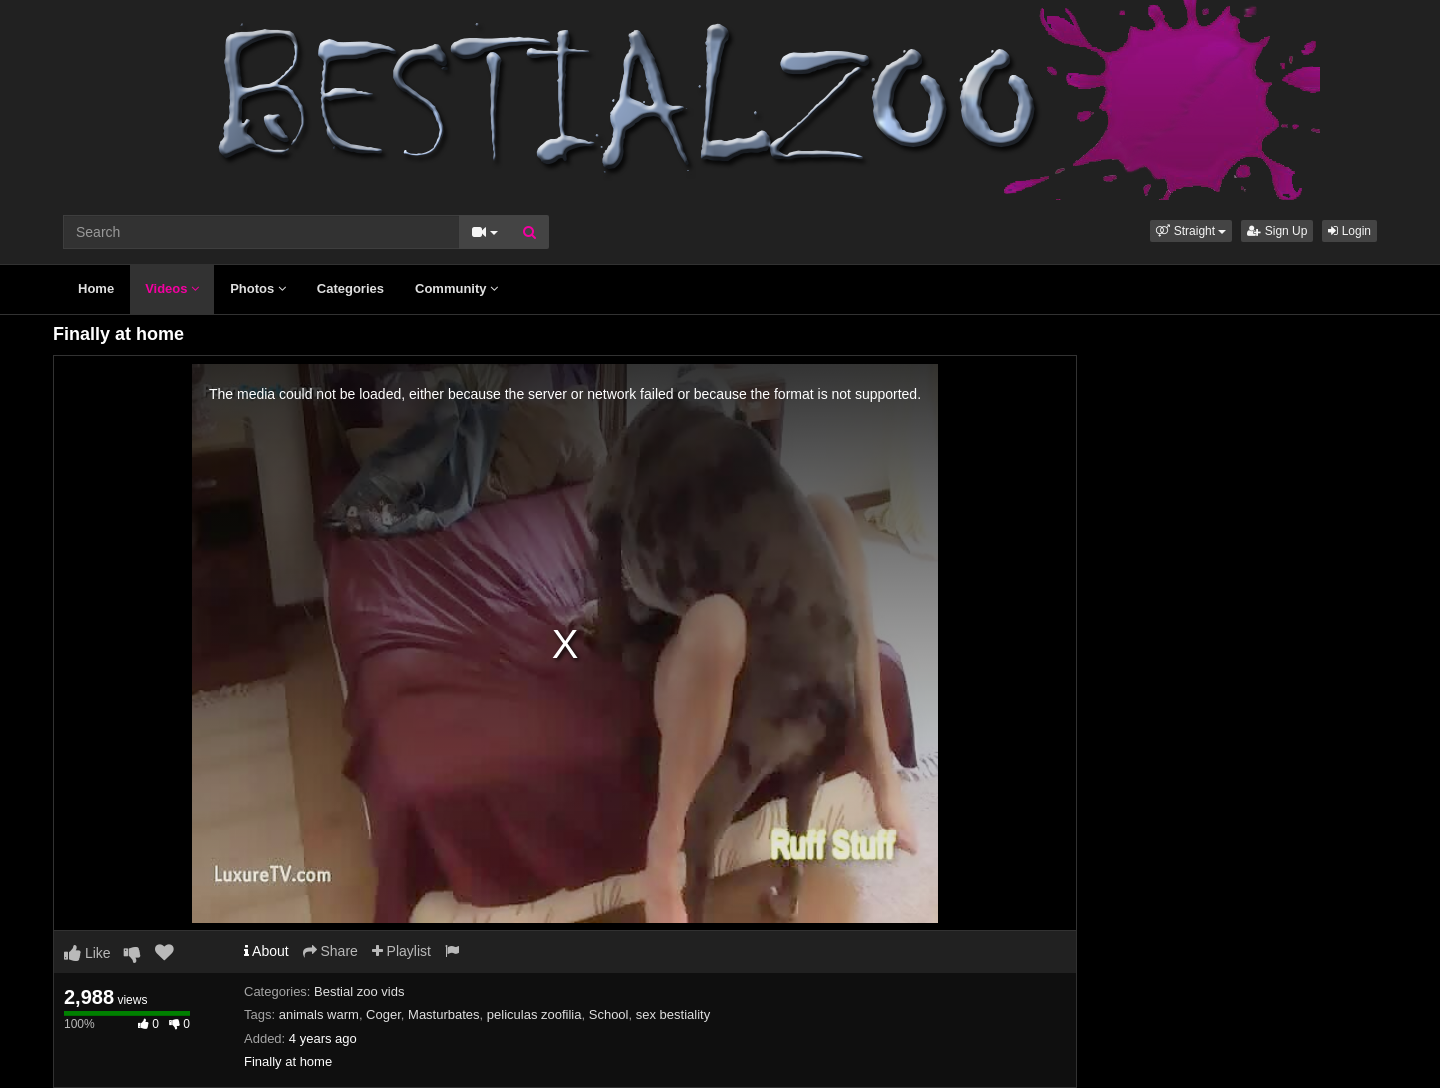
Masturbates (444, 1014)
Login (1349, 231)
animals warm (319, 1014)
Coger (383, 1014)
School (609, 1014)
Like (87, 953)
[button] (1191, 231)
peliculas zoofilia (534, 1014)
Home (96, 288)
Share (330, 951)
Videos (172, 288)
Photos (258, 288)
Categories (350, 288)
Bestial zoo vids (359, 991)
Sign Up (1277, 231)
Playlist (401, 951)
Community (456, 288)
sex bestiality (673, 1014)
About (266, 951)
